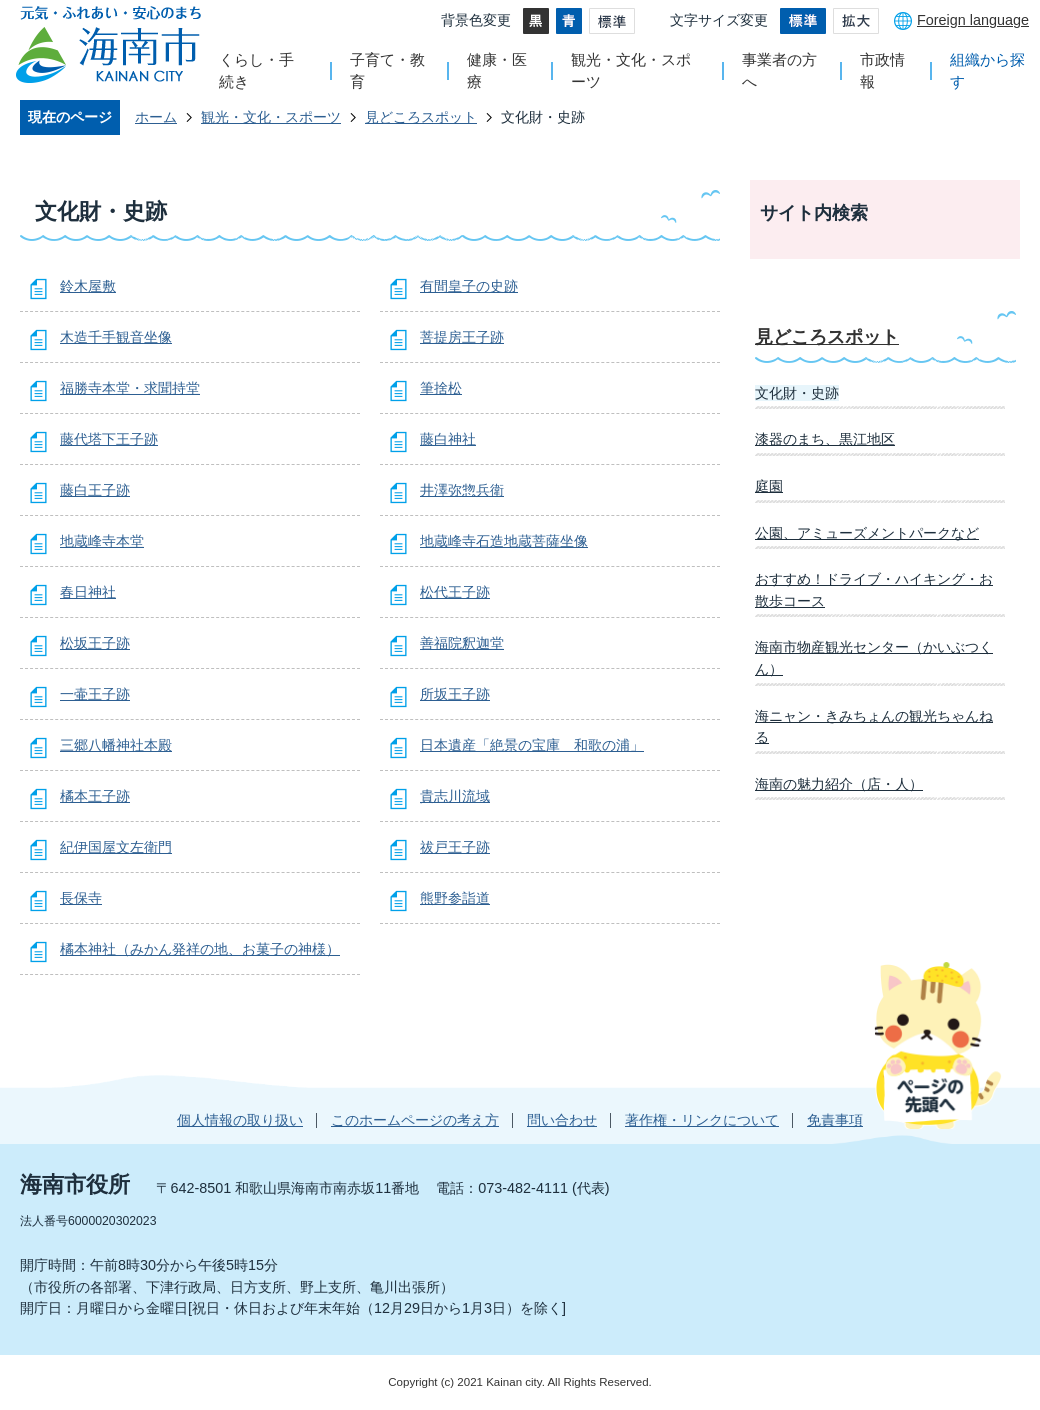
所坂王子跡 (455, 694)
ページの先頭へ (937, 1045)
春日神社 (88, 592)
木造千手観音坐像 (116, 337)
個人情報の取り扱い (240, 1120)
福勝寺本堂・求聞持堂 (130, 388)
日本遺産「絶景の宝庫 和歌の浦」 (532, 745)
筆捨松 (441, 388)
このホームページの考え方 (415, 1120)
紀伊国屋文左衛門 (116, 847)
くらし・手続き (256, 70)
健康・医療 (497, 70)
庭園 (769, 486)
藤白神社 (448, 439)
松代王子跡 (455, 592)
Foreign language (973, 20)
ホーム (156, 117)
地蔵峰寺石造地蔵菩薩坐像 (504, 541)
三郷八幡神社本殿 (116, 745)
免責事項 (835, 1120)
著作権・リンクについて (702, 1120)
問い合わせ (562, 1120)
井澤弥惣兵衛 (462, 490)
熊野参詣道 (455, 898)
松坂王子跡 (95, 643)
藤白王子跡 (95, 490)
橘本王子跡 (95, 796)
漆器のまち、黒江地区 (825, 439)
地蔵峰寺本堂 (102, 541)
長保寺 (81, 898)
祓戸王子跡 (455, 847)
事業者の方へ (779, 70)
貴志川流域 (455, 796)
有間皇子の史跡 (469, 286)
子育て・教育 (387, 70)
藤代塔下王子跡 (109, 439)
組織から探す (987, 70)
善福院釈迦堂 (462, 643)
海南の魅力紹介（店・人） (839, 784)
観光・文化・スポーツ (631, 70)
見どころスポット (421, 117)
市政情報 (882, 70)
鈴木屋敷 (88, 286)
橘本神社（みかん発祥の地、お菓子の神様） (200, 949)
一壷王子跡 (95, 694)
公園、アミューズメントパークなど (867, 533)
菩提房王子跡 (462, 337)
